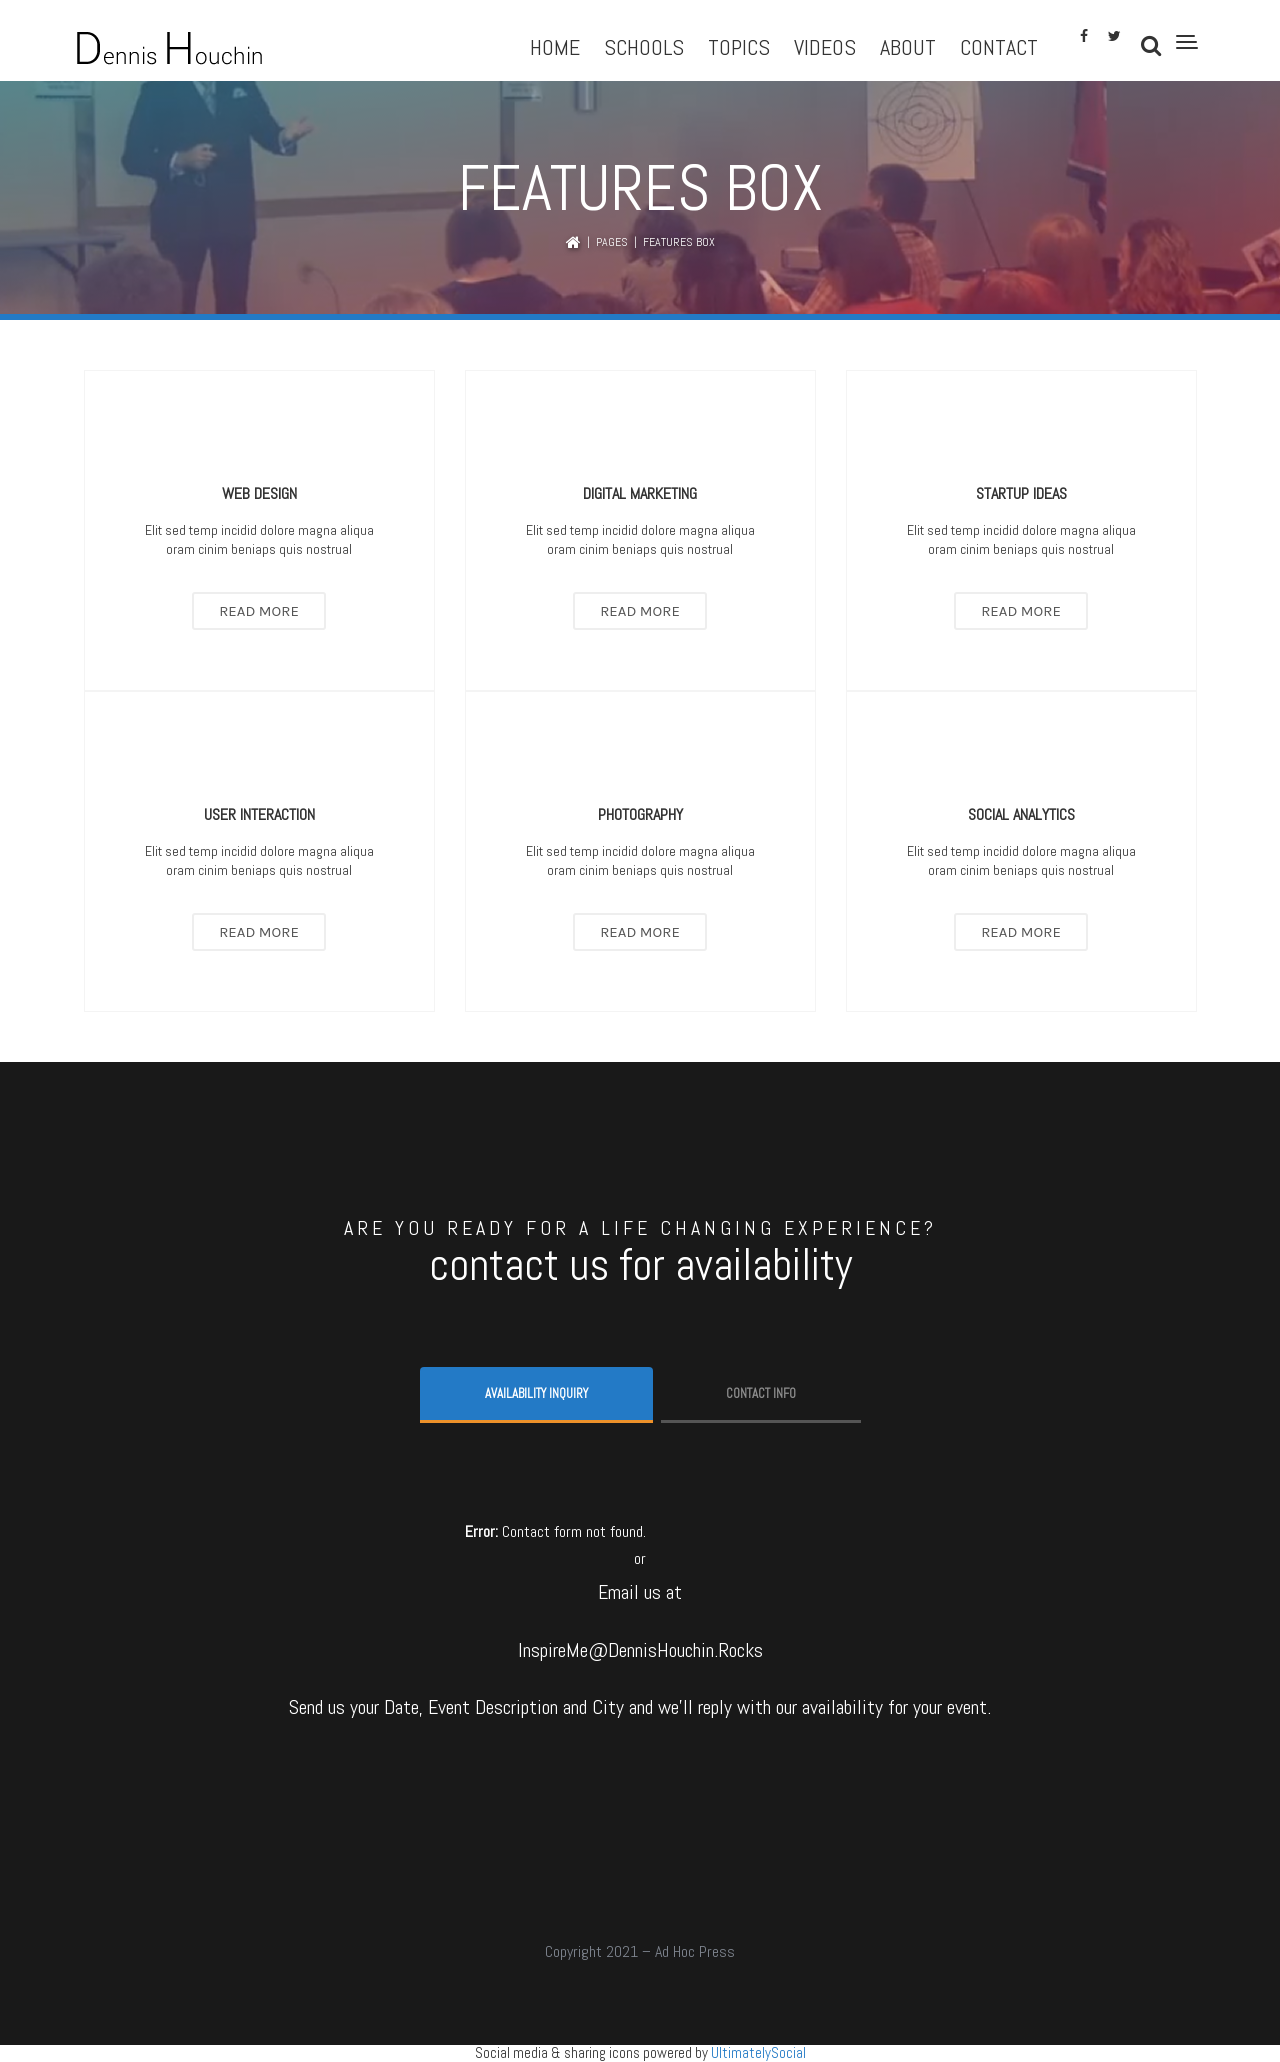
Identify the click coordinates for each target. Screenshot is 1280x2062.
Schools (644, 47)
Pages (612, 242)
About (908, 47)
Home (555, 47)
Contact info (761, 1393)
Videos (825, 47)
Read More (259, 611)
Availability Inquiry (536, 1393)
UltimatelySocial (758, 2052)
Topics (739, 47)
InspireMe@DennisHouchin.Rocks (640, 1650)
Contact (999, 47)
